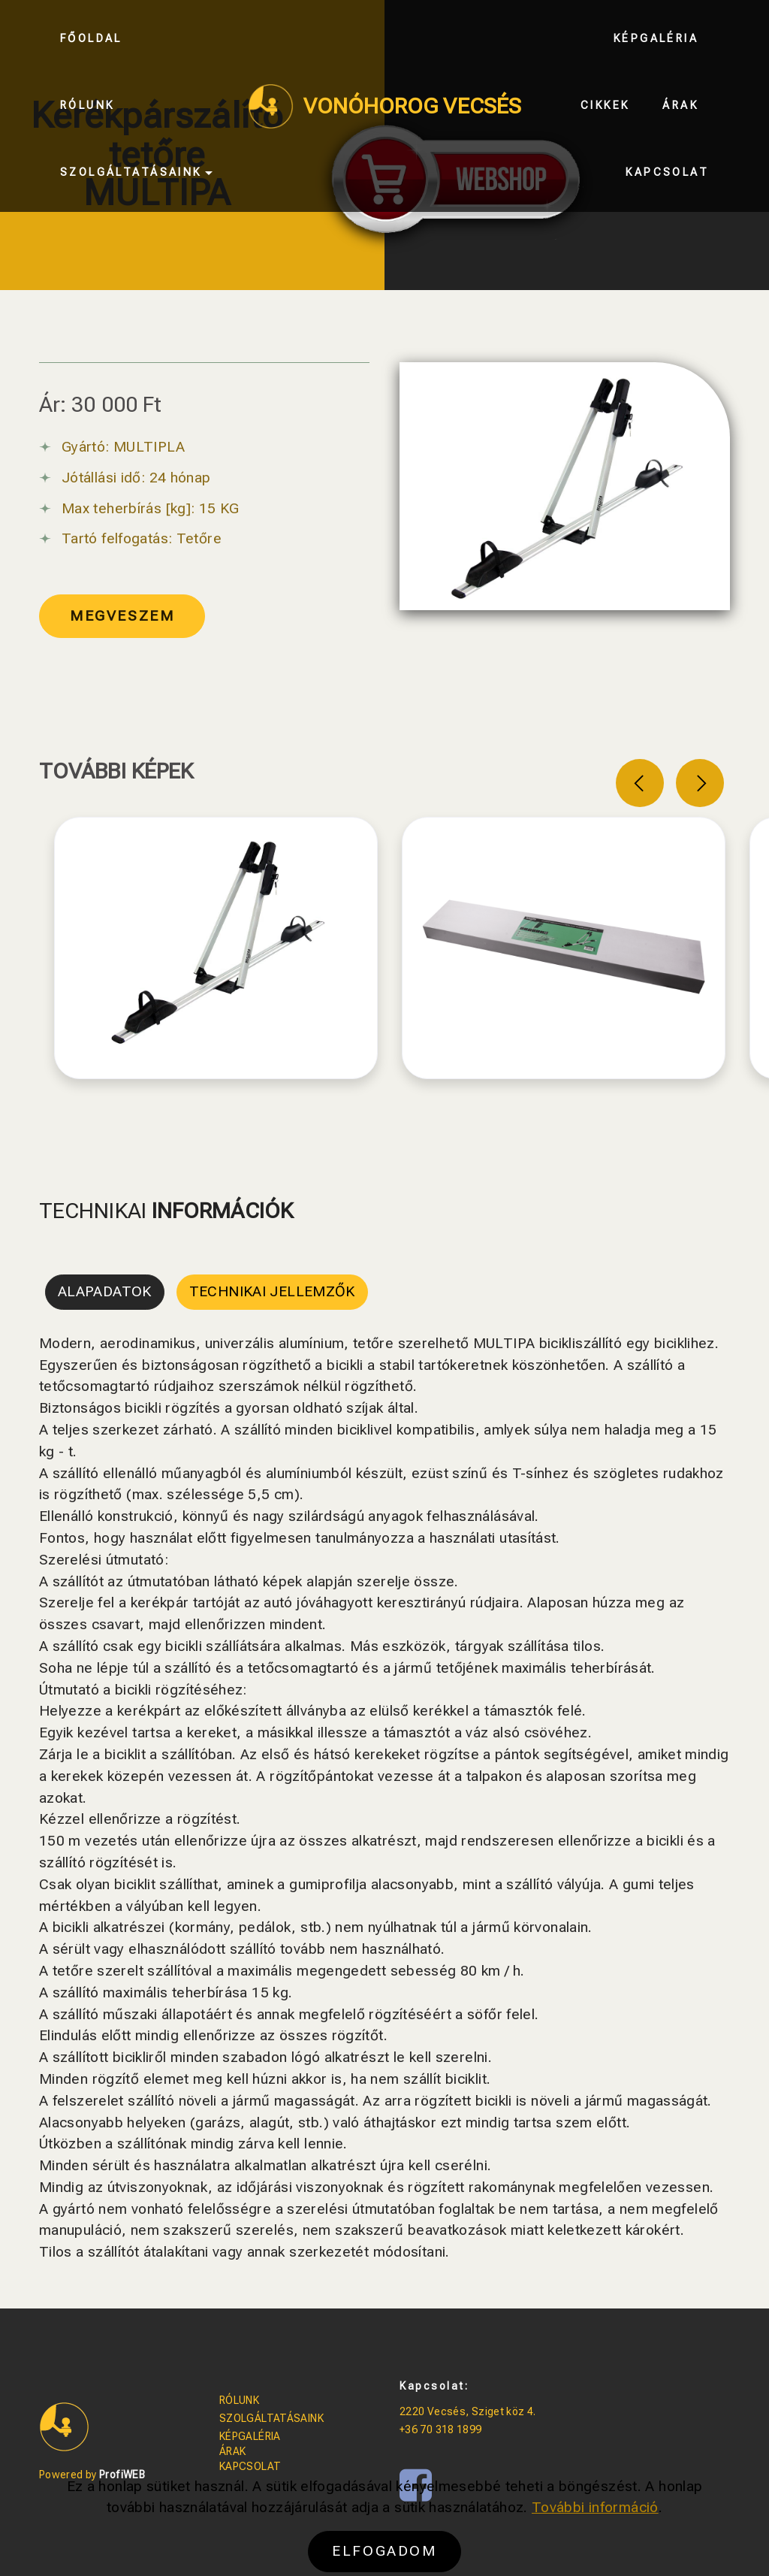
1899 (469, 2429)
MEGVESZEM (122, 615)
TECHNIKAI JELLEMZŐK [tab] (272, 1291)
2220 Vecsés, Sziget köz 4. (468, 2411)
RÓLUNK (239, 2400)
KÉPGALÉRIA (250, 2436)
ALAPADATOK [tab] (105, 1291)
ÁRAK (232, 2451)
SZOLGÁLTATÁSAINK (271, 2418)
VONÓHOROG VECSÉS (412, 106)
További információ (595, 2533)
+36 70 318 (428, 2429)
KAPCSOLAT (250, 2466)
